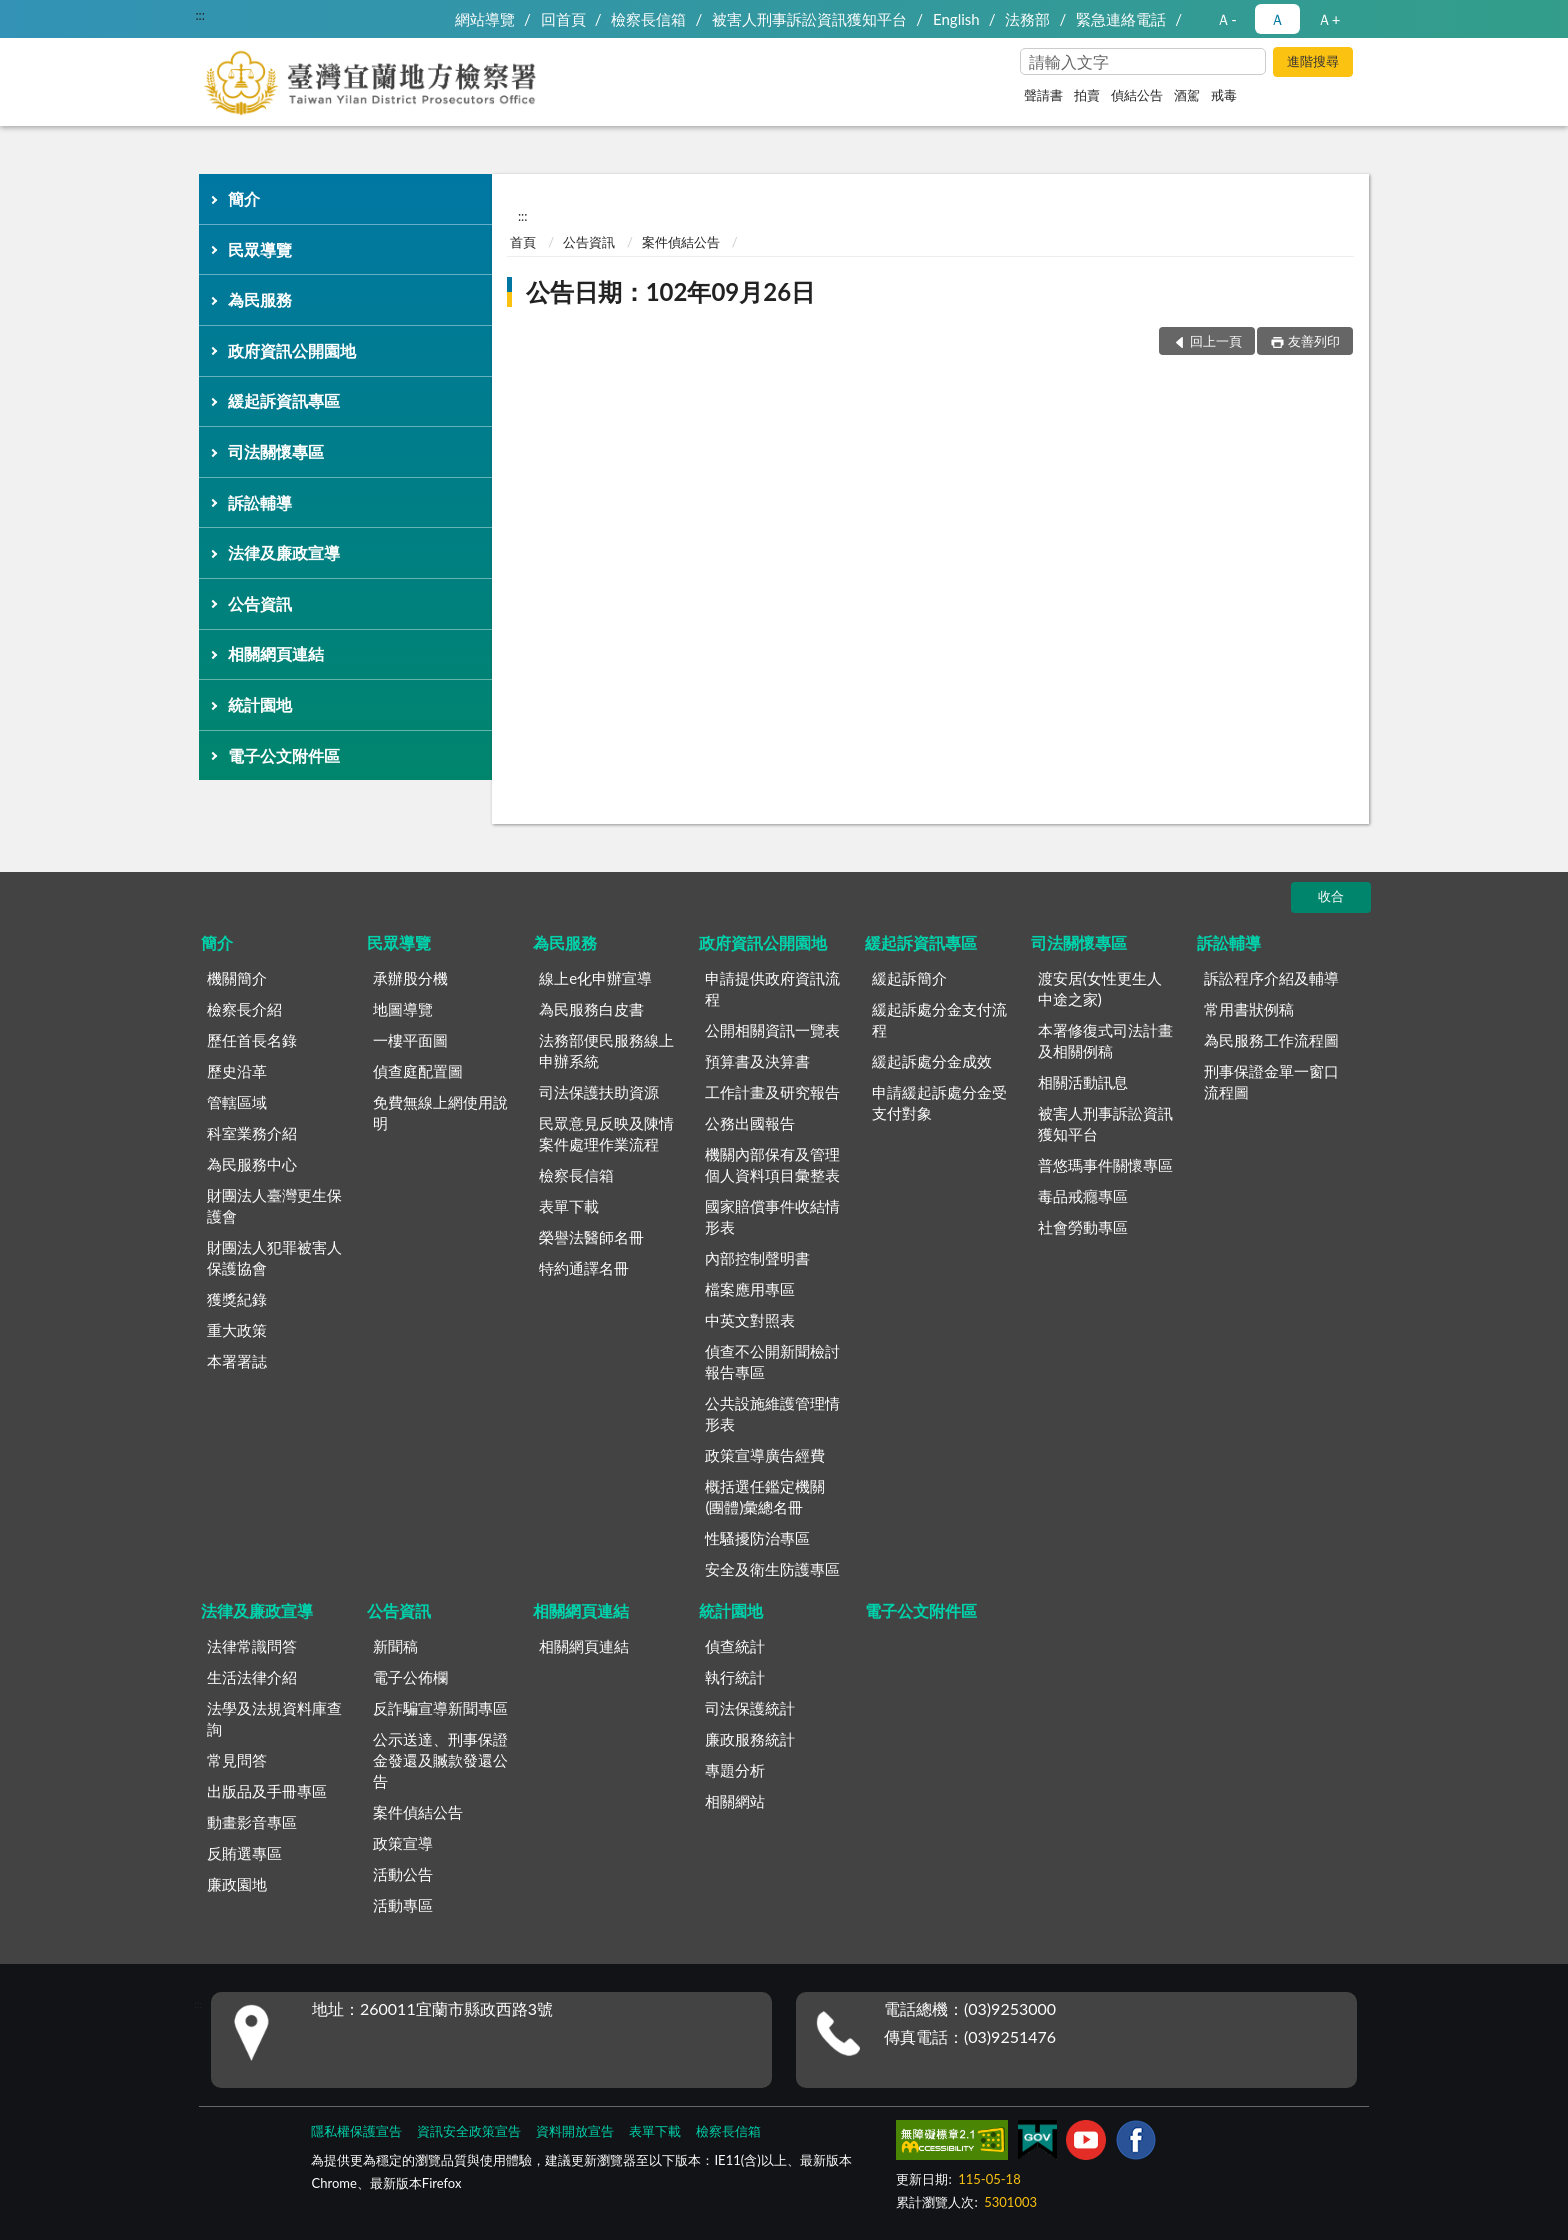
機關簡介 (237, 978)
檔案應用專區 (750, 1289)
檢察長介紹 (244, 1009)
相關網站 (735, 1801)
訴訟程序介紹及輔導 (1271, 978)
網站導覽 (485, 19)
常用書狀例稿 (1249, 1009)
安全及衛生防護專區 (772, 1569)
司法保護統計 (750, 1708)
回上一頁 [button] (1216, 341)
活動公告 (403, 1874)
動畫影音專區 (252, 1822)
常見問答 (237, 1760)
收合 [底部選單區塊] (1331, 896)
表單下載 (569, 1206)
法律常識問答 (252, 1646)
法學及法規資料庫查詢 (274, 1718)
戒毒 (1224, 95)
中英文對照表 (750, 1320)
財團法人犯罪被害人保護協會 (274, 1257)
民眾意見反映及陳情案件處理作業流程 (606, 1133)
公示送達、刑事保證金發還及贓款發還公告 (440, 1760)
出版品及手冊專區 (267, 1791)
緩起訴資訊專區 (284, 400)
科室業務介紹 (252, 1133)
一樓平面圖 (410, 1040)
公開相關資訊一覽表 (772, 1030)
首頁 (523, 242)
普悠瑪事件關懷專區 (1105, 1165)
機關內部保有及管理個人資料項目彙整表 (772, 1164)
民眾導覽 (260, 249)
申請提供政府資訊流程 (772, 988)
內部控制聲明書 (757, 1258)
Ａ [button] (1277, 19)
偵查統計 (735, 1646)
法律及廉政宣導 (284, 552)
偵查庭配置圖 (418, 1071)
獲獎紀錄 (237, 1299)
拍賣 (1087, 95)
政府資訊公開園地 (292, 350)
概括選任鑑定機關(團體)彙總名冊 (765, 1496)
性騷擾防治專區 (757, 1538)
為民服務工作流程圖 (1271, 1040)
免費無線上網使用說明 (440, 1112)
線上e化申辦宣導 (595, 978)
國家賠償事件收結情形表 (772, 1216)
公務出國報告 (750, 1123)
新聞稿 (395, 1646)
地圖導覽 (403, 1009)
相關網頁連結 (276, 653)
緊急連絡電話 (1121, 19)
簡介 (244, 198)
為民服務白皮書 (591, 1009)
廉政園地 (237, 1884)
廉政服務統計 (750, 1739)
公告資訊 (260, 603)
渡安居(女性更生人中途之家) (1100, 988)
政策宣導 (403, 1843)
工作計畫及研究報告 (772, 1092)
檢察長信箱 (648, 19)
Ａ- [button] (1226, 19)
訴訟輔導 (260, 502)
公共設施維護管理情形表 (772, 1413)
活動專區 (403, 1905)
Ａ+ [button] (1329, 19)
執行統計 (735, 1677)
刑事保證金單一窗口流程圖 (1271, 1081)
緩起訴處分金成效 (932, 1061)
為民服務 (260, 299)
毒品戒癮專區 (1083, 1196)
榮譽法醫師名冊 (591, 1237)
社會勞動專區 (1083, 1227)
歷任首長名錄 (252, 1040)
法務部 (1027, 19)
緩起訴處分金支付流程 (939, 1019)
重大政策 (237, 1330)
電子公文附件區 (284, 755)
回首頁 (563, 19)
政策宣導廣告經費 (765, 1455)
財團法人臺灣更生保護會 (274, 1205)
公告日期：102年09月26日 (670, 291)
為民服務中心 (252, 1164)
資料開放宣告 (575, 2131)
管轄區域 (237, 1102)
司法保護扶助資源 (599, 1092)
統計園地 (260, 704)
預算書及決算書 (757, 1061)
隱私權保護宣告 (356, 2131)
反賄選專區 (244, 1853)
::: (200, 15)
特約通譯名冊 (584, 1268)
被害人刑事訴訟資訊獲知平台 (809, 19)
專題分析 (735, 1770)
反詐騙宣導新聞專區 (440, 1708)
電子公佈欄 (410, 1677)
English (956, 19)
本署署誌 (237, 1361)
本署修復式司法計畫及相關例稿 (1105, 1040)
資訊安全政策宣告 (469, 2131)
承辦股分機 (410, 978)
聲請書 (1043, 95)
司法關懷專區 (276, 451)
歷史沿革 (237, 1071)
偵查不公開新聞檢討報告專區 (772, 1361)
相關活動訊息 (1083, 1082)
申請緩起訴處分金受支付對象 (939, 1102)
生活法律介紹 (252, 1677)
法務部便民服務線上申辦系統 (606, 1050)
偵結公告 (1137, 95)
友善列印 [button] (1314, 341)
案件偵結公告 (681, 242)
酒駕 (1187, 95)
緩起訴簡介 (909, 978)
